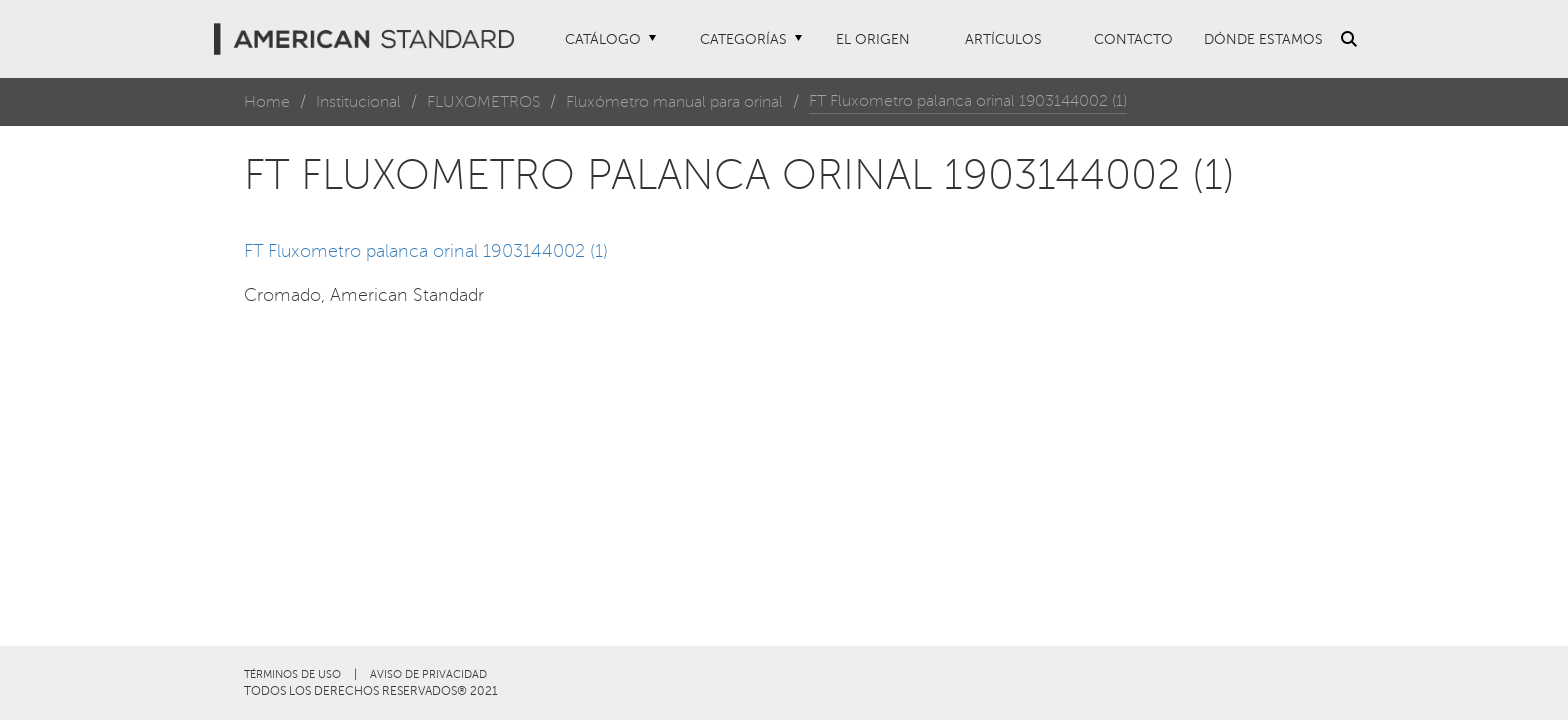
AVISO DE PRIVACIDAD (428, 674)
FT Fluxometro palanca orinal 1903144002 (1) (426, 251)
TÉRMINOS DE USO (292, 674)
